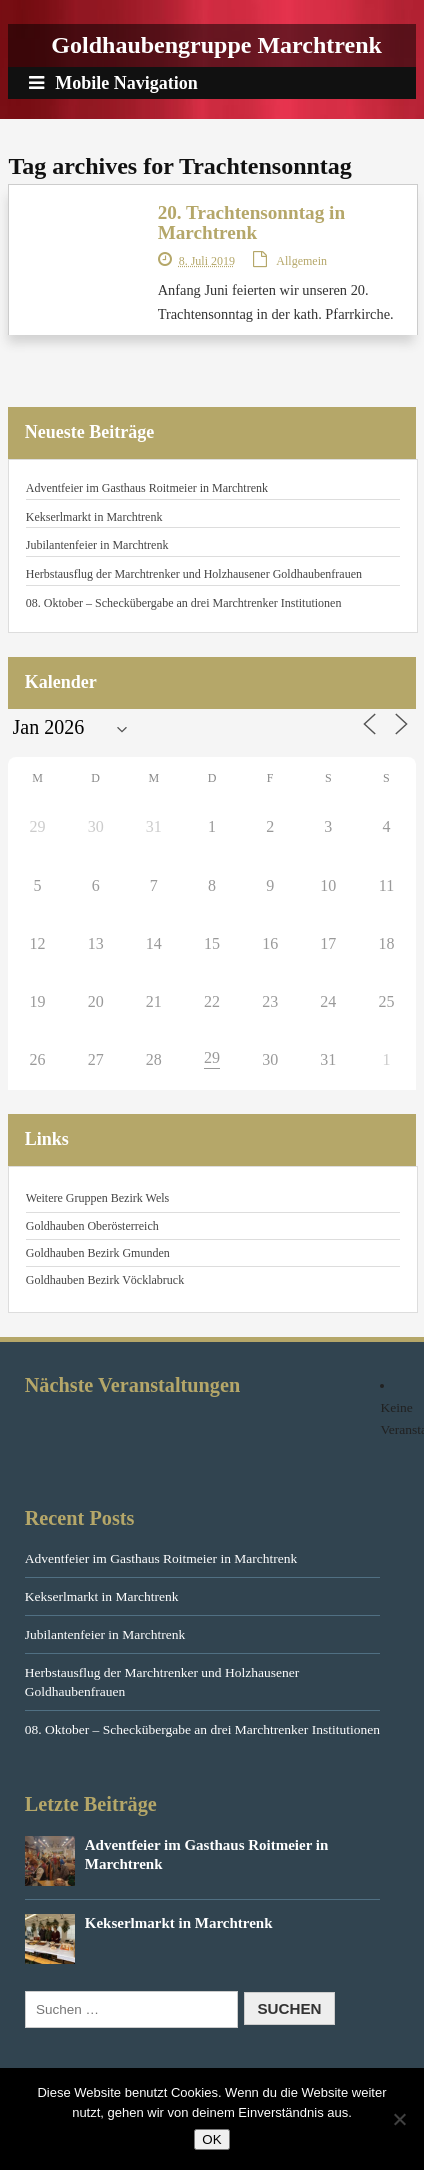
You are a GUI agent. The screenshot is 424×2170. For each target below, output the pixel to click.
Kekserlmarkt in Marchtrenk (94, 517)
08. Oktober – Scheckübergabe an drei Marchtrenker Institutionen (184, 603)
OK (211, 2139)
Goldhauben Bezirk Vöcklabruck (105, 1280)
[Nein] (399, 2119)
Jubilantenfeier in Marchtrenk (97, 545)
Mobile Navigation (113, 83)
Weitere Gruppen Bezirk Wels (97, 1198)
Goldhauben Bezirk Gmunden (98, 1253)
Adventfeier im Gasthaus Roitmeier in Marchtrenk (147, 488)
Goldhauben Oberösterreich (92, 1226)
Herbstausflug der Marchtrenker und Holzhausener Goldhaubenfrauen (194, 574)
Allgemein (301, 261)
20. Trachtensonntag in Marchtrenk (251, 222)
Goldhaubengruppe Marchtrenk (216, 45)
